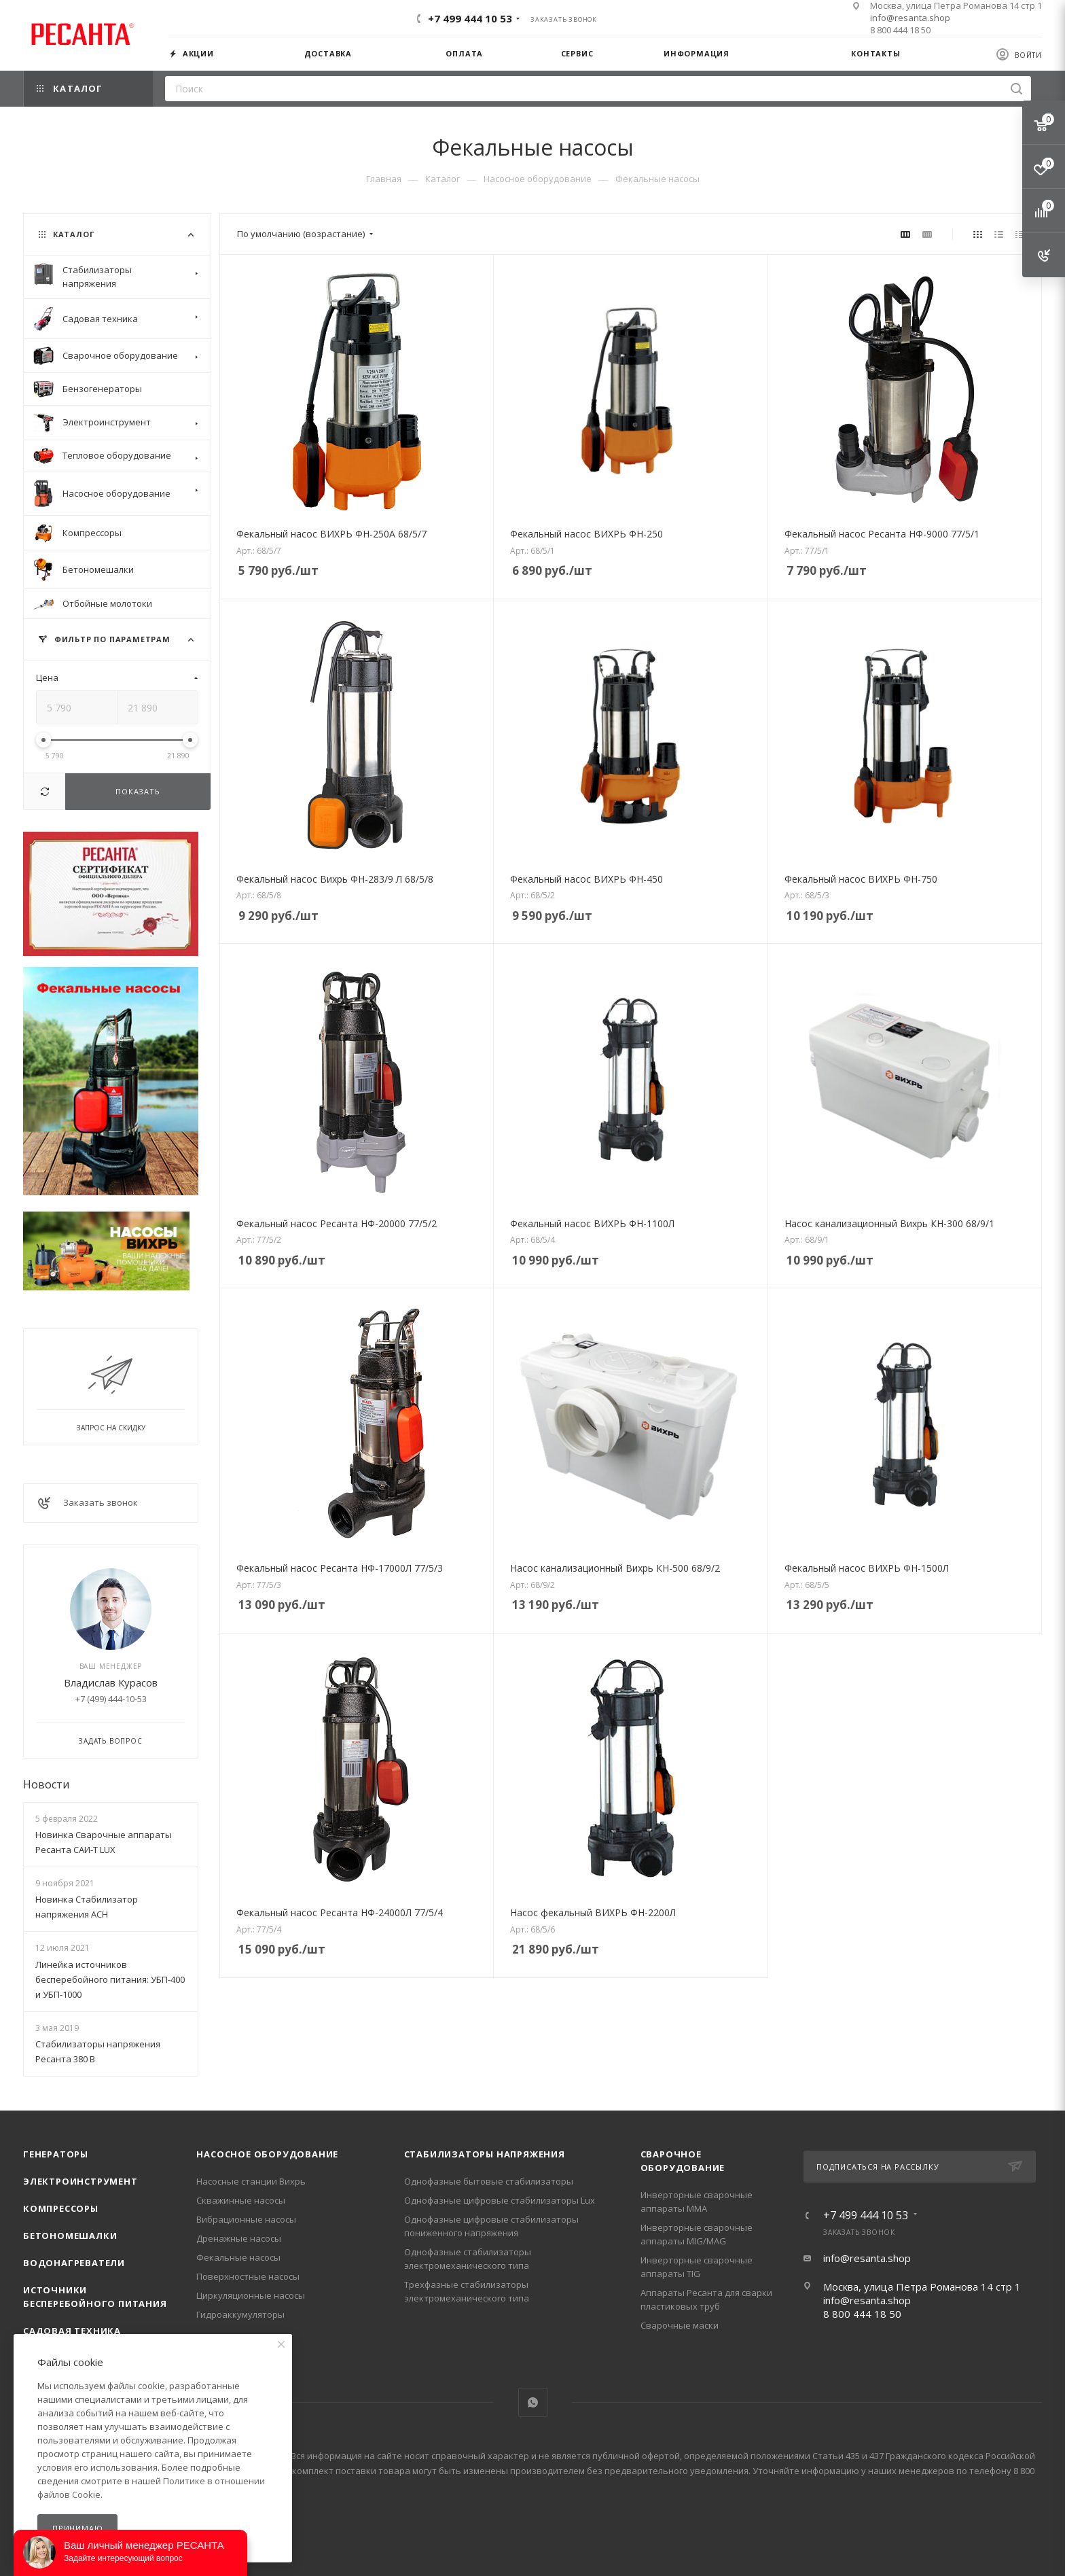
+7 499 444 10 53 (470, 18)
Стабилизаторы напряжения (484, 2154)
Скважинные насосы (240, 2200)
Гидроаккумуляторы (240, 2314)
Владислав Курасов (111, 1682)
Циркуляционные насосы (250, 2295)
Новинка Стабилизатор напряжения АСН (86, 1906)
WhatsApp (532, 2402)
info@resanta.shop (910, 18)
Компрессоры (60, 2208)
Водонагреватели (74, 2263)
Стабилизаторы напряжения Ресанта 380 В (97, 2051)
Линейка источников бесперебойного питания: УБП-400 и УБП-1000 (110, 1979)
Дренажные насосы (238, 2238)
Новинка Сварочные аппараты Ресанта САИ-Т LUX (103, 1842)
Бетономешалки (70, 2235)
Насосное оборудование (267, 2154)
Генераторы (55, 2154)
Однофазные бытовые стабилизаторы (488, 2181)
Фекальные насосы (238, 2257)
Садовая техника (72, 2331)
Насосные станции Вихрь (251, 2181)
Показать (137, 791)
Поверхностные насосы (248, 2276)
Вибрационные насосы (246, 2219)
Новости (46, 1784)
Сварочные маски (679, 2325)
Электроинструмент (80, 2181)
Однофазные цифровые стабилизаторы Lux (499, 2200)
